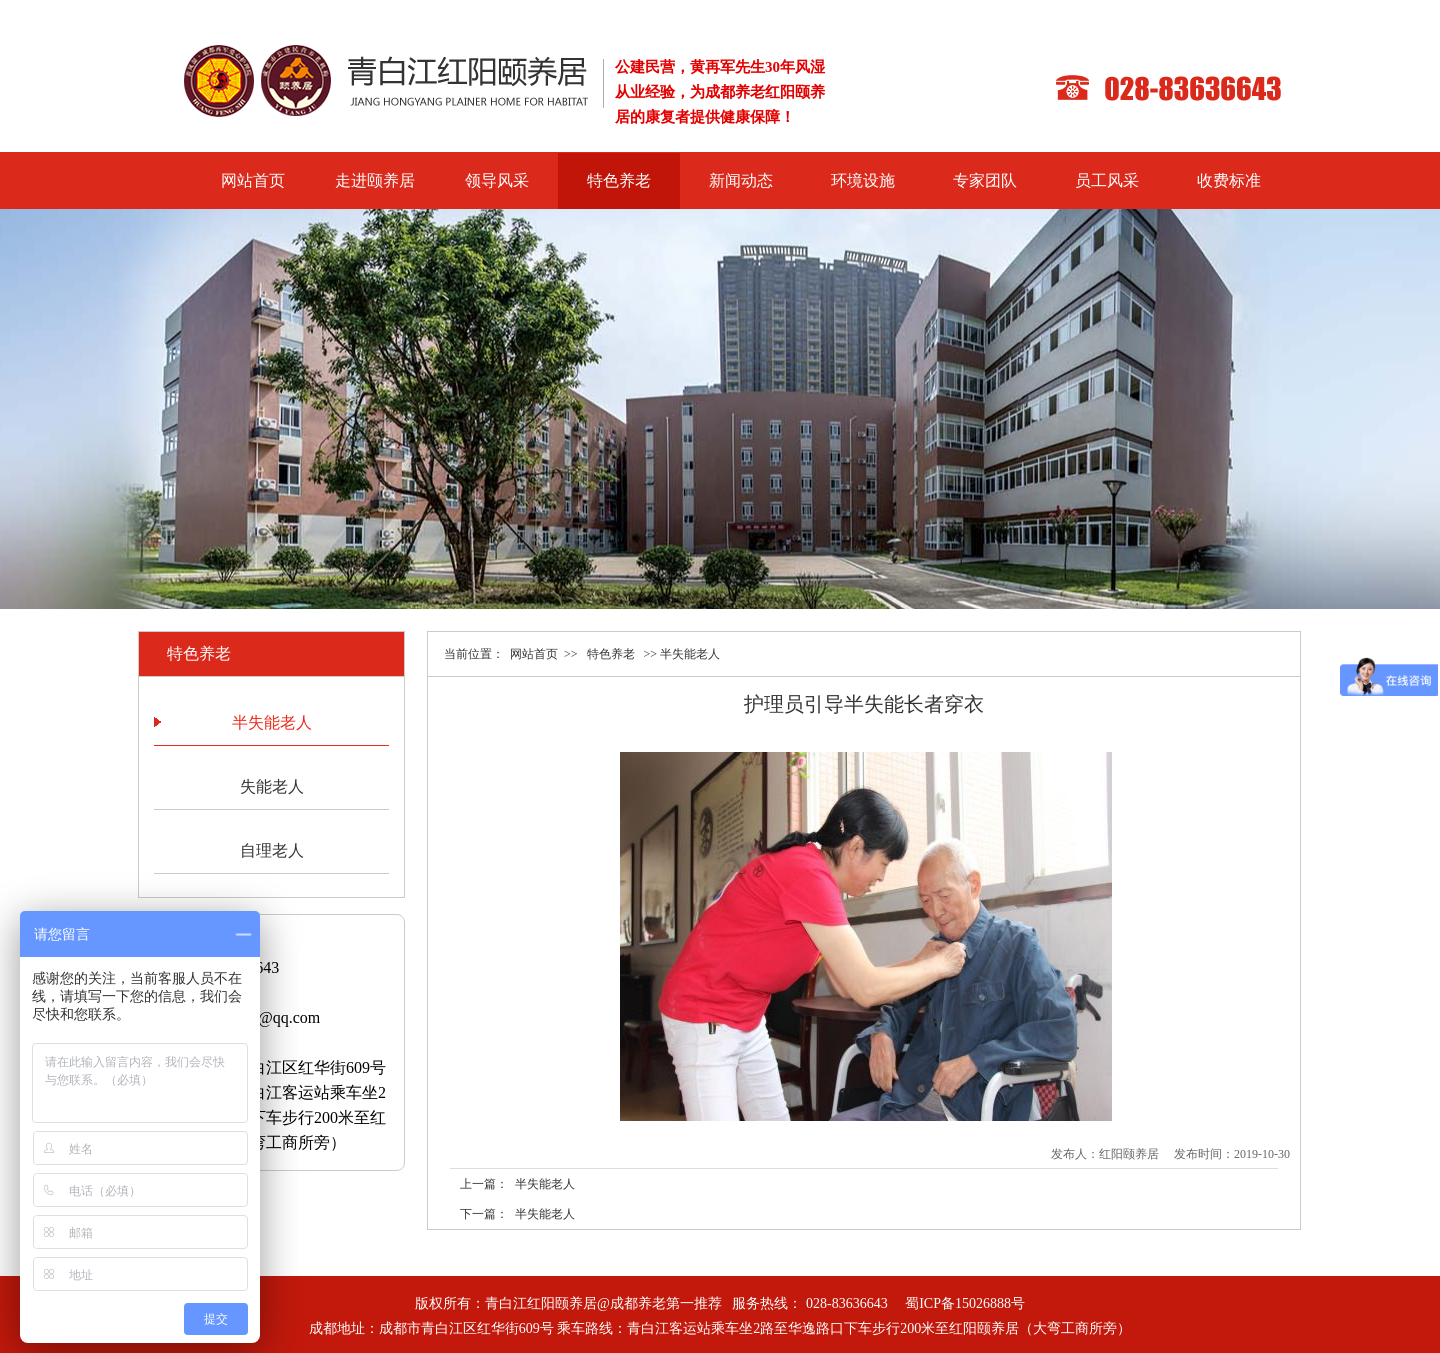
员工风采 (1107, 180)
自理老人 (272, 850)
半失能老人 (272, 722)
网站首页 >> (544, 654)
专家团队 (985, 180)
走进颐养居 (375, 180)
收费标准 (1229, 180)
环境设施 (863, 180)
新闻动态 (741, 180)
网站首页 (253, 180)
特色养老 (619, 180)
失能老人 (272, 786)
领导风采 (497, 180)
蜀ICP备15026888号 (965, 1303)
